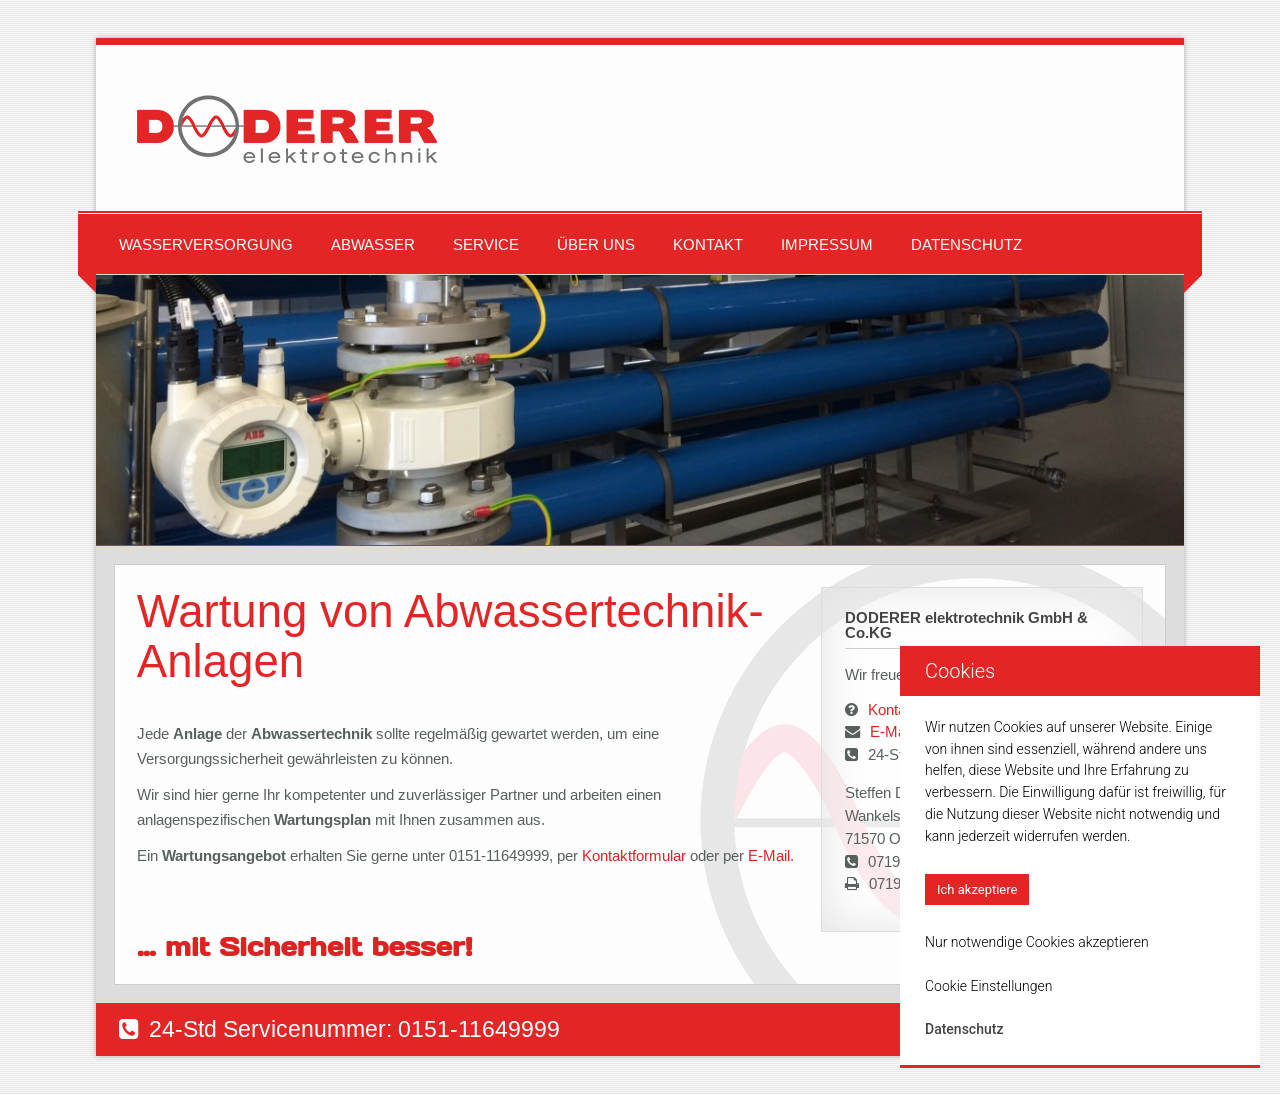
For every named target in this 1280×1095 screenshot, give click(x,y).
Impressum (827, 244)
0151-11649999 (479, 1029)
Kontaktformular (636, 855)
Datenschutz (966, 244)
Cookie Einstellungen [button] (988, 986)
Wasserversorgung (206, 244)
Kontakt (708, 244)
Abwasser (373, 244)
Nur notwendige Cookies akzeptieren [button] (1037, 942)
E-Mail (769, 855)
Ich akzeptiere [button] (977, 889)
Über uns (596, 244)
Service (486, 244)
